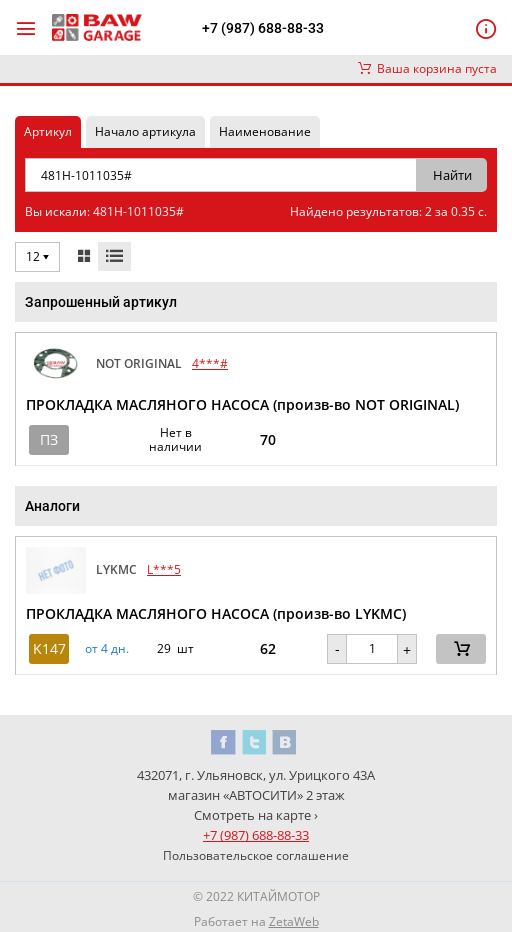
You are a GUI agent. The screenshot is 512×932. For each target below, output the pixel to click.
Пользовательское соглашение (256, 855)
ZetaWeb (294, 921)
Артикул (48, 131)
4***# (210, 363)
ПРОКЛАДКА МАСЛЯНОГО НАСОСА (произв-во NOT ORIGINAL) (242, 404)
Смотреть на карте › (256, 815)
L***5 (164, 569)
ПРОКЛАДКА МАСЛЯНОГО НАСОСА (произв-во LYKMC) (216, 613)
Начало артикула (145, 131)
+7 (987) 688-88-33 (263, 28)
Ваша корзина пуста (427, 68)
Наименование (265, 131)
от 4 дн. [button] (107, 649)
